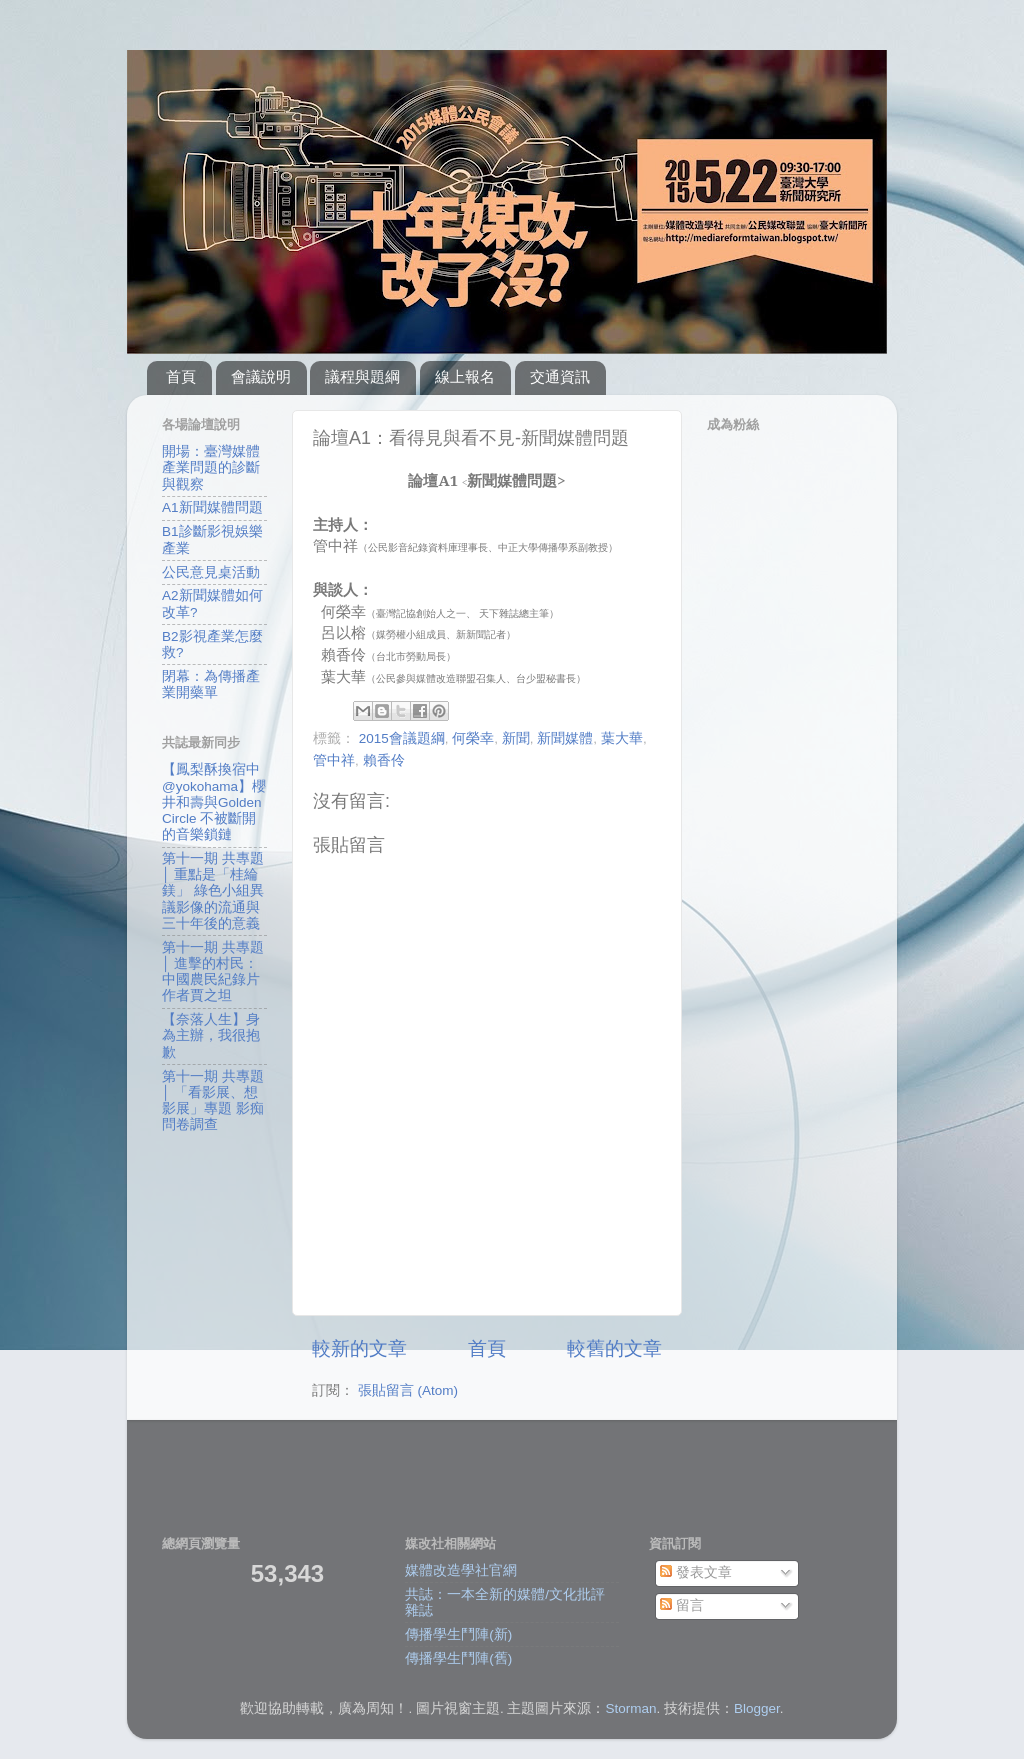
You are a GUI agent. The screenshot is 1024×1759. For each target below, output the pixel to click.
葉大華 (622, 738)
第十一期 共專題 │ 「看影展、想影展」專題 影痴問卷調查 (213, 1101)
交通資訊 (560, 376)
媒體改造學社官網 (461, 1570)
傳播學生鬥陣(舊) (458, 1658)
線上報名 (465, 376)
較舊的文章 (614, 1348)
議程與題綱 (362, 376)
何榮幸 (473, 738)
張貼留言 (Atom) (408, 1390)
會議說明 (261, 376)
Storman (630, 1708)
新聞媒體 (565, 738)
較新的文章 (359, 1348)
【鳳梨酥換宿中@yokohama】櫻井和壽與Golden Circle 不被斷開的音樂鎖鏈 (214, 802)
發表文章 (696, 1572)
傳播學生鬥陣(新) (458, 1634)
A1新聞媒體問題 (212, 507)
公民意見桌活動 (211, 572)
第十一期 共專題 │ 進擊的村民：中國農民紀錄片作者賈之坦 (213, 972)
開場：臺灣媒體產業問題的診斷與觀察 (211, 467)
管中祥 (334, 760)
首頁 (181, 376)
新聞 (516, 738)
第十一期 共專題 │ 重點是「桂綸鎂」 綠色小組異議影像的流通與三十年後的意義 (213, 891)
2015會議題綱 (402, 738)
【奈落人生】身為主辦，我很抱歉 (211, 1035)
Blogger (757, 1708)
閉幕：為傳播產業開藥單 (211, 684)
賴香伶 (384, 760)
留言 (682, 1605)
